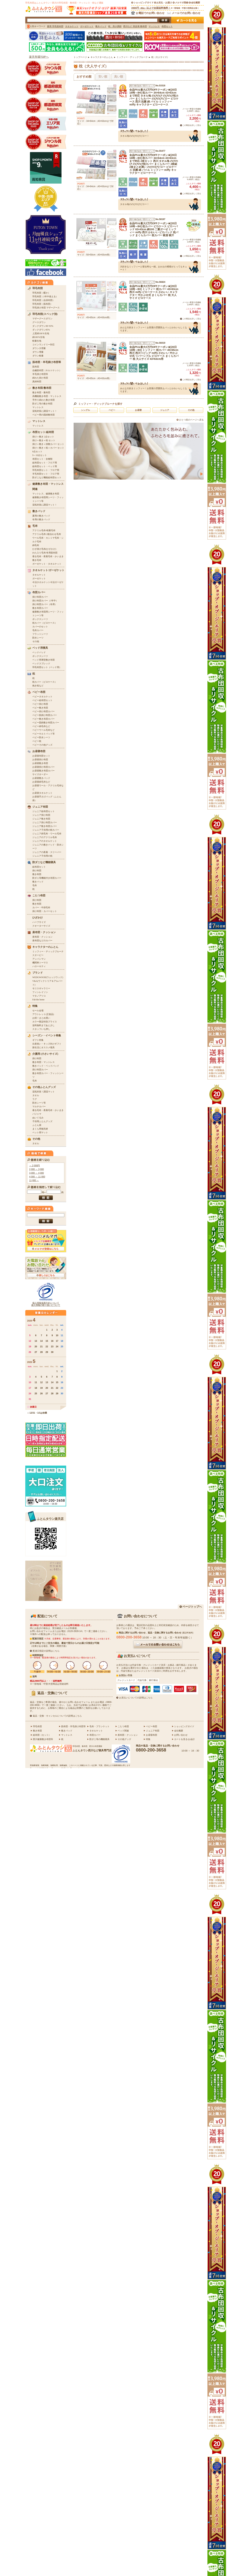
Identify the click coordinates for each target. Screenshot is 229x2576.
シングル (85, 410)
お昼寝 (138, 410)
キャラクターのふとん (102, 57)
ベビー (112, 410)
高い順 (118, 76)
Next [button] (201, 474)
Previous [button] (76, 474)
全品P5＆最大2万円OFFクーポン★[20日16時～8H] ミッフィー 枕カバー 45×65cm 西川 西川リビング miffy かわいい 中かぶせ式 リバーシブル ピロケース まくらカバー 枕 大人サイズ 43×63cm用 (153, 353)
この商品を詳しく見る (191, 125)
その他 (191, 410)
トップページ (80, 57)
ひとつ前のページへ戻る (191, 420)
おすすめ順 (84, 76)
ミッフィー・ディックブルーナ (132, 57)
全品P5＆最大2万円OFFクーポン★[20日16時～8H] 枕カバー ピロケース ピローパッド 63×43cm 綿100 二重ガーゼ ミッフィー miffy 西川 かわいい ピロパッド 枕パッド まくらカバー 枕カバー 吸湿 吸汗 (153, 229)
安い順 (102, 76)
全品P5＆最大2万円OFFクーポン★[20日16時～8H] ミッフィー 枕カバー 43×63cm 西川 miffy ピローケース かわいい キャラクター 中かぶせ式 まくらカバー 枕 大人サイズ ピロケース (153, 292)
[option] (139, 451)
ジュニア (164, 410)
